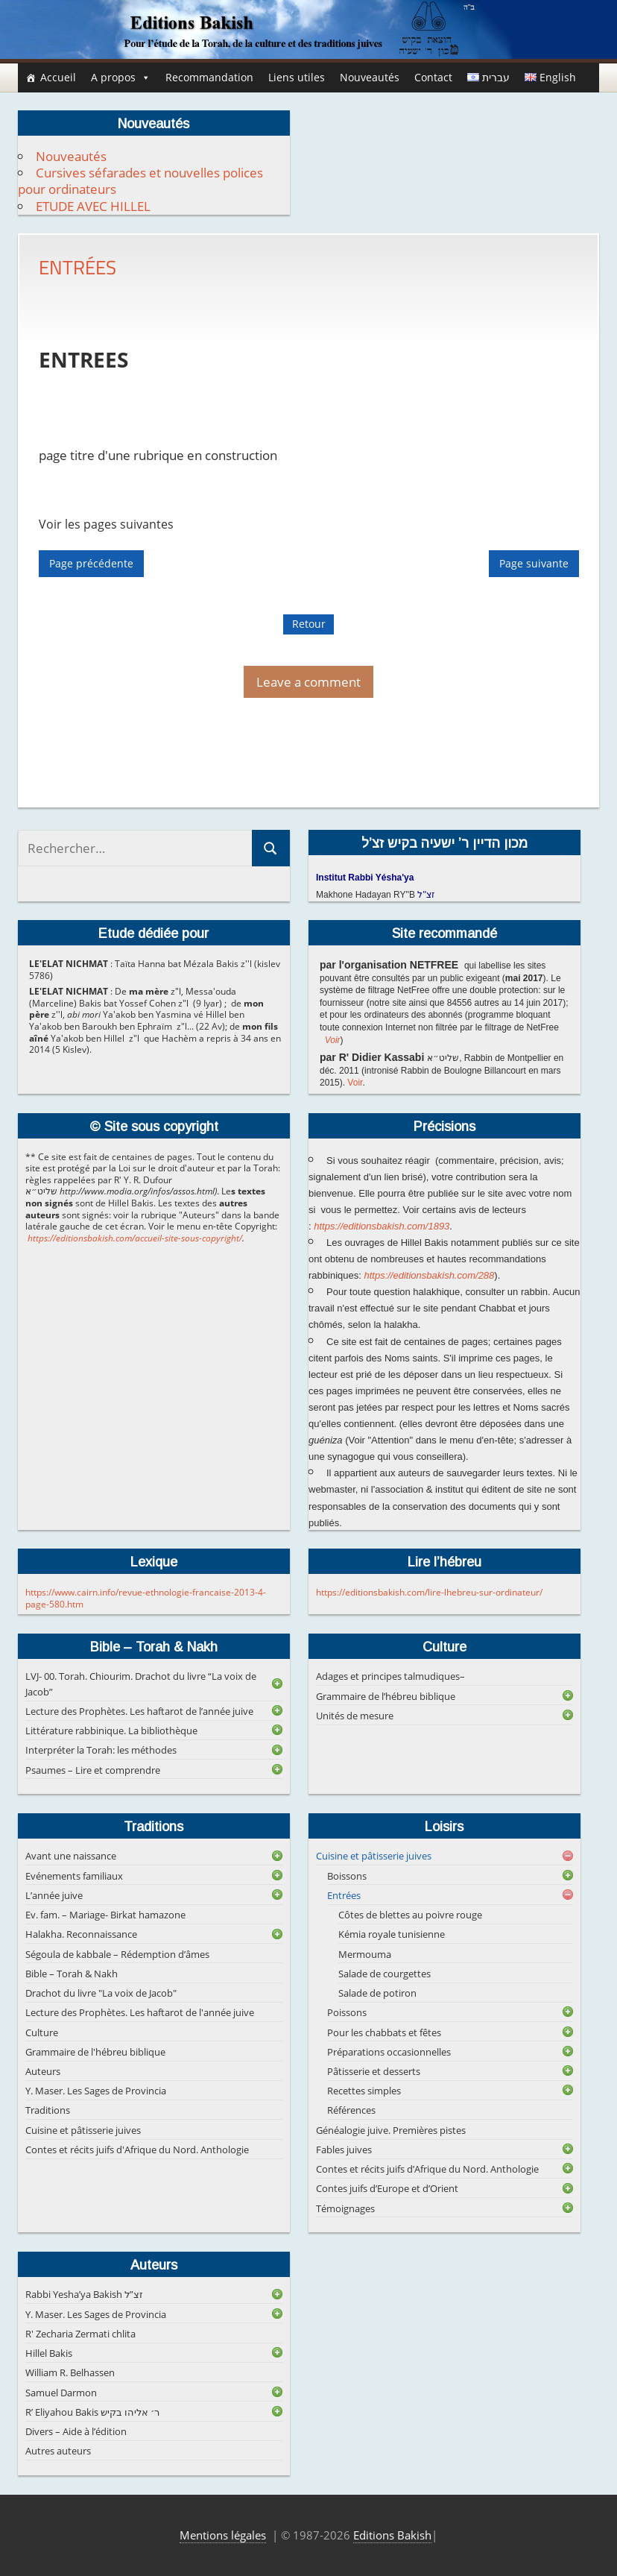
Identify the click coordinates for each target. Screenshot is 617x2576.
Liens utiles (296, 77)
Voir (333, 1040)
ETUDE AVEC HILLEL (93, 206)
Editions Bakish (392, 2535)
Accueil (58, 77)
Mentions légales (223, 2535)
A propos (121, 77)
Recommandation (209, 77)
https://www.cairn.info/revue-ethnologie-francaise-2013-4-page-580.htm (145, 1598)
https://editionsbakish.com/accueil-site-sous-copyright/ (135, 1238)
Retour (309, 624)
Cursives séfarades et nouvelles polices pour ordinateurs (140, 181)
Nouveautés (369, 77)
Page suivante (534, 563)
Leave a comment (308, 681)
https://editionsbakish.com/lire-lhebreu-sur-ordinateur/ (429, 1592)
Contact (433, 77)
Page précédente (91, 563)
